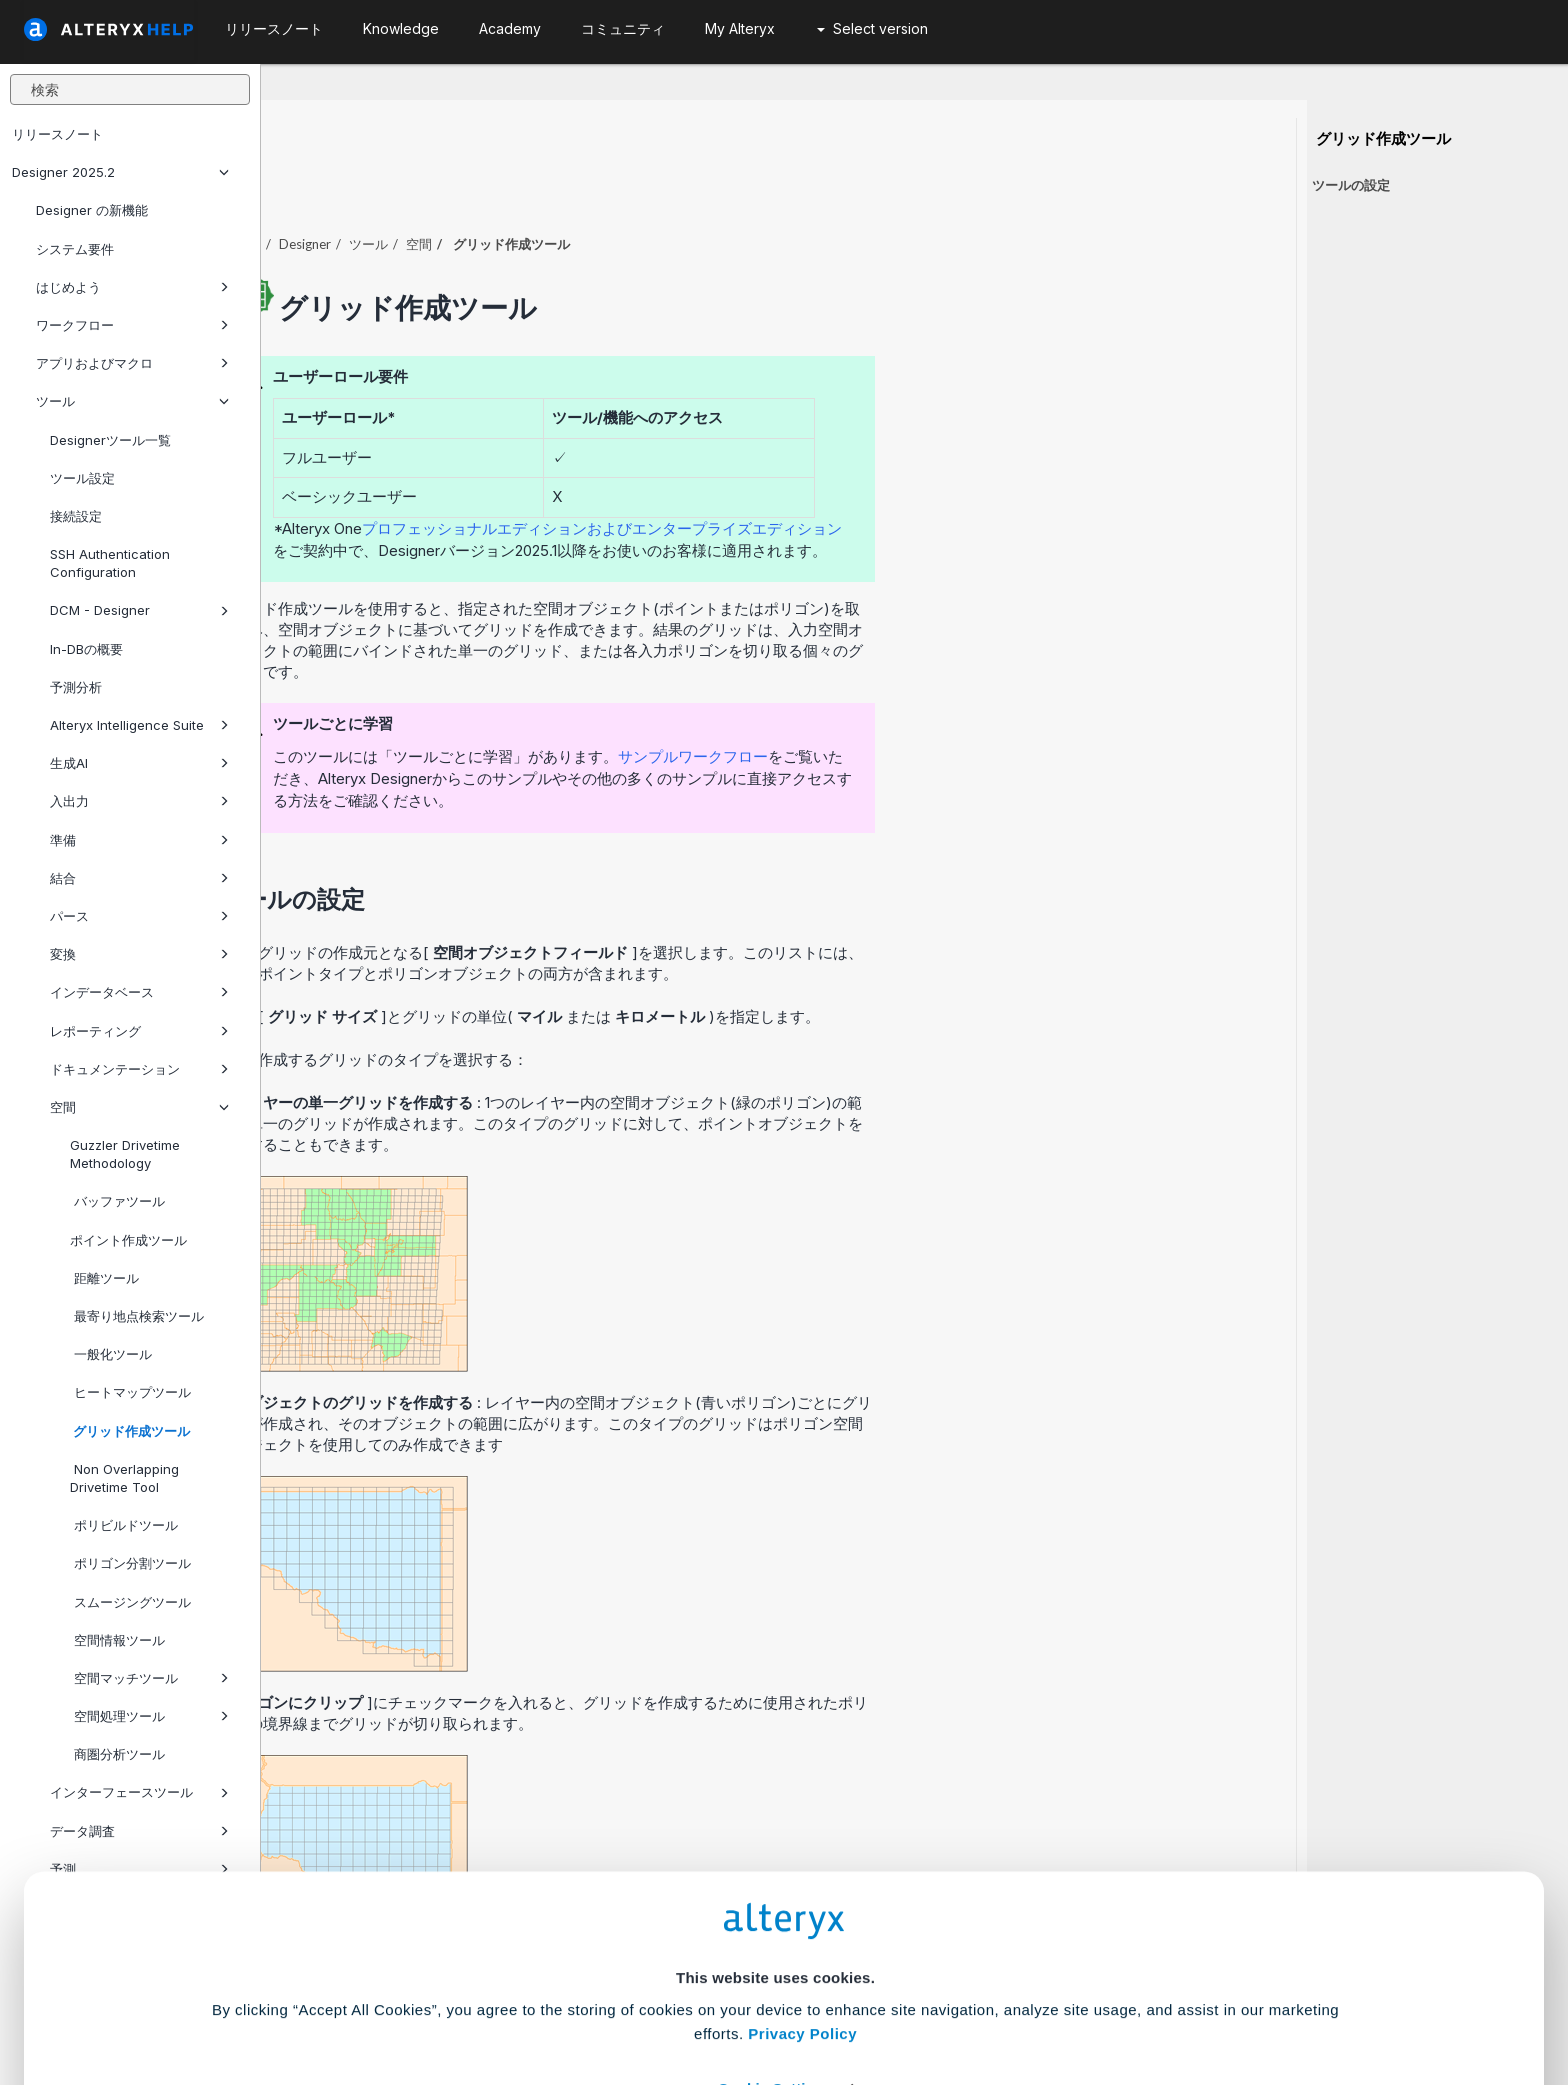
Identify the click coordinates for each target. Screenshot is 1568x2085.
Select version (872, 28)
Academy (510, 28)
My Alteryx (740, 28)
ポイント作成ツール (128, 1240)
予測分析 (76, 687)
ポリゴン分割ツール (130, 1563)
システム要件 (75, 249)
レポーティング (139, 1031)
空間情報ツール (117, 1640)
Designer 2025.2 (120, 172)
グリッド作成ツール (130, 1431)
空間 (139, 1107)
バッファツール (117, 1201)
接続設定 (76, 516)
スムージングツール (130, 1602)
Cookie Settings (775, 1937)
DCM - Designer (139, 610)
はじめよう (132, 287)
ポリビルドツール (124, 1525)
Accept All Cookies (632, 1996)
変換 (139, 954)
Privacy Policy (802, 1882)
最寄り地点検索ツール (137, 1316)
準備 (139, 840)
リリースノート (57, 134)
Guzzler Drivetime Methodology (125, 1154)
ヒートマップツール (130, 1392)
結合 (139, 878)
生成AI (139, 763)
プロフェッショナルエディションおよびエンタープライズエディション (863, 473)
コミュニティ (623, 28)
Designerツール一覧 (110, 440)
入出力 (139, 801)
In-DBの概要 (86, 649)
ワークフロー (132, 325)
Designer (566, 189)
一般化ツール (111, 1354)
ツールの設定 (1351, 185)
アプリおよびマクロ (132, 363)
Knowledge (401, 28)
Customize (937, 1996)
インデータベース (139, 992)
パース (139, 916)
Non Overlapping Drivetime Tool (124, 1478)
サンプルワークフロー (954, 701)
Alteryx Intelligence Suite (139, 725)
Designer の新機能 (92, 210)
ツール (132, 401)
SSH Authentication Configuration (110, 563)
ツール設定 (82, 478)
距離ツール (104, 1278)
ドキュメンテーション (139, 1069)
